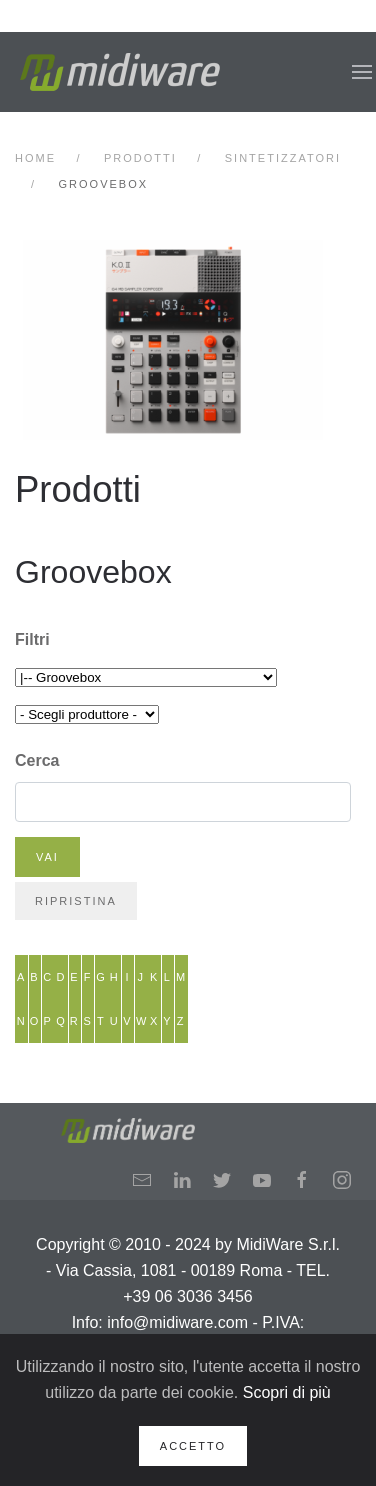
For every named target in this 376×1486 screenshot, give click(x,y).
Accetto (193, 1446)
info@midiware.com (177, 1322)
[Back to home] (120, 72)
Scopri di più (287, 1392)
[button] (362, 72)
